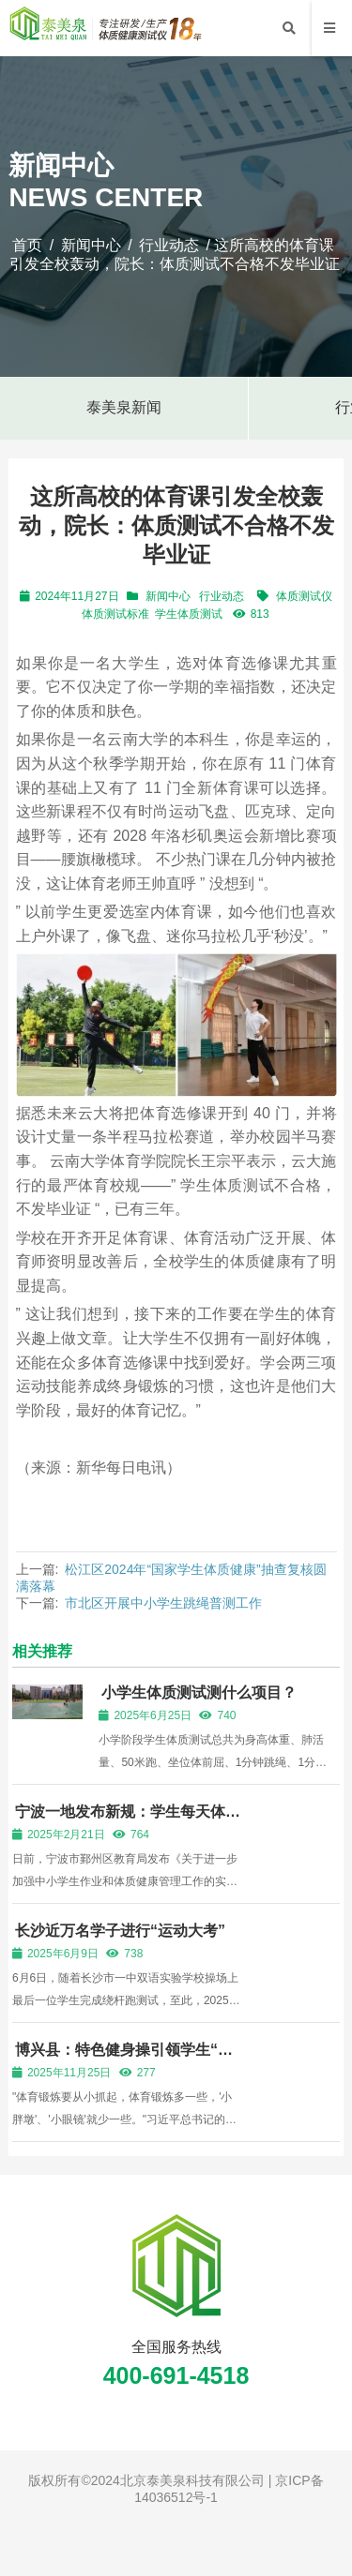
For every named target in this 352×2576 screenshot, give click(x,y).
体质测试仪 (304, 596)
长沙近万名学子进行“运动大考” (120, 1931)
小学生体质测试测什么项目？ (199, 1692)
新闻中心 (91, 245)
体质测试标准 (115, 614)
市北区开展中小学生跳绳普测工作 (163, 1602)
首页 (27, 245)
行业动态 (169, 245)
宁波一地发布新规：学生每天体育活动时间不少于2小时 (126, 1820)
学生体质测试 (188, 614)
